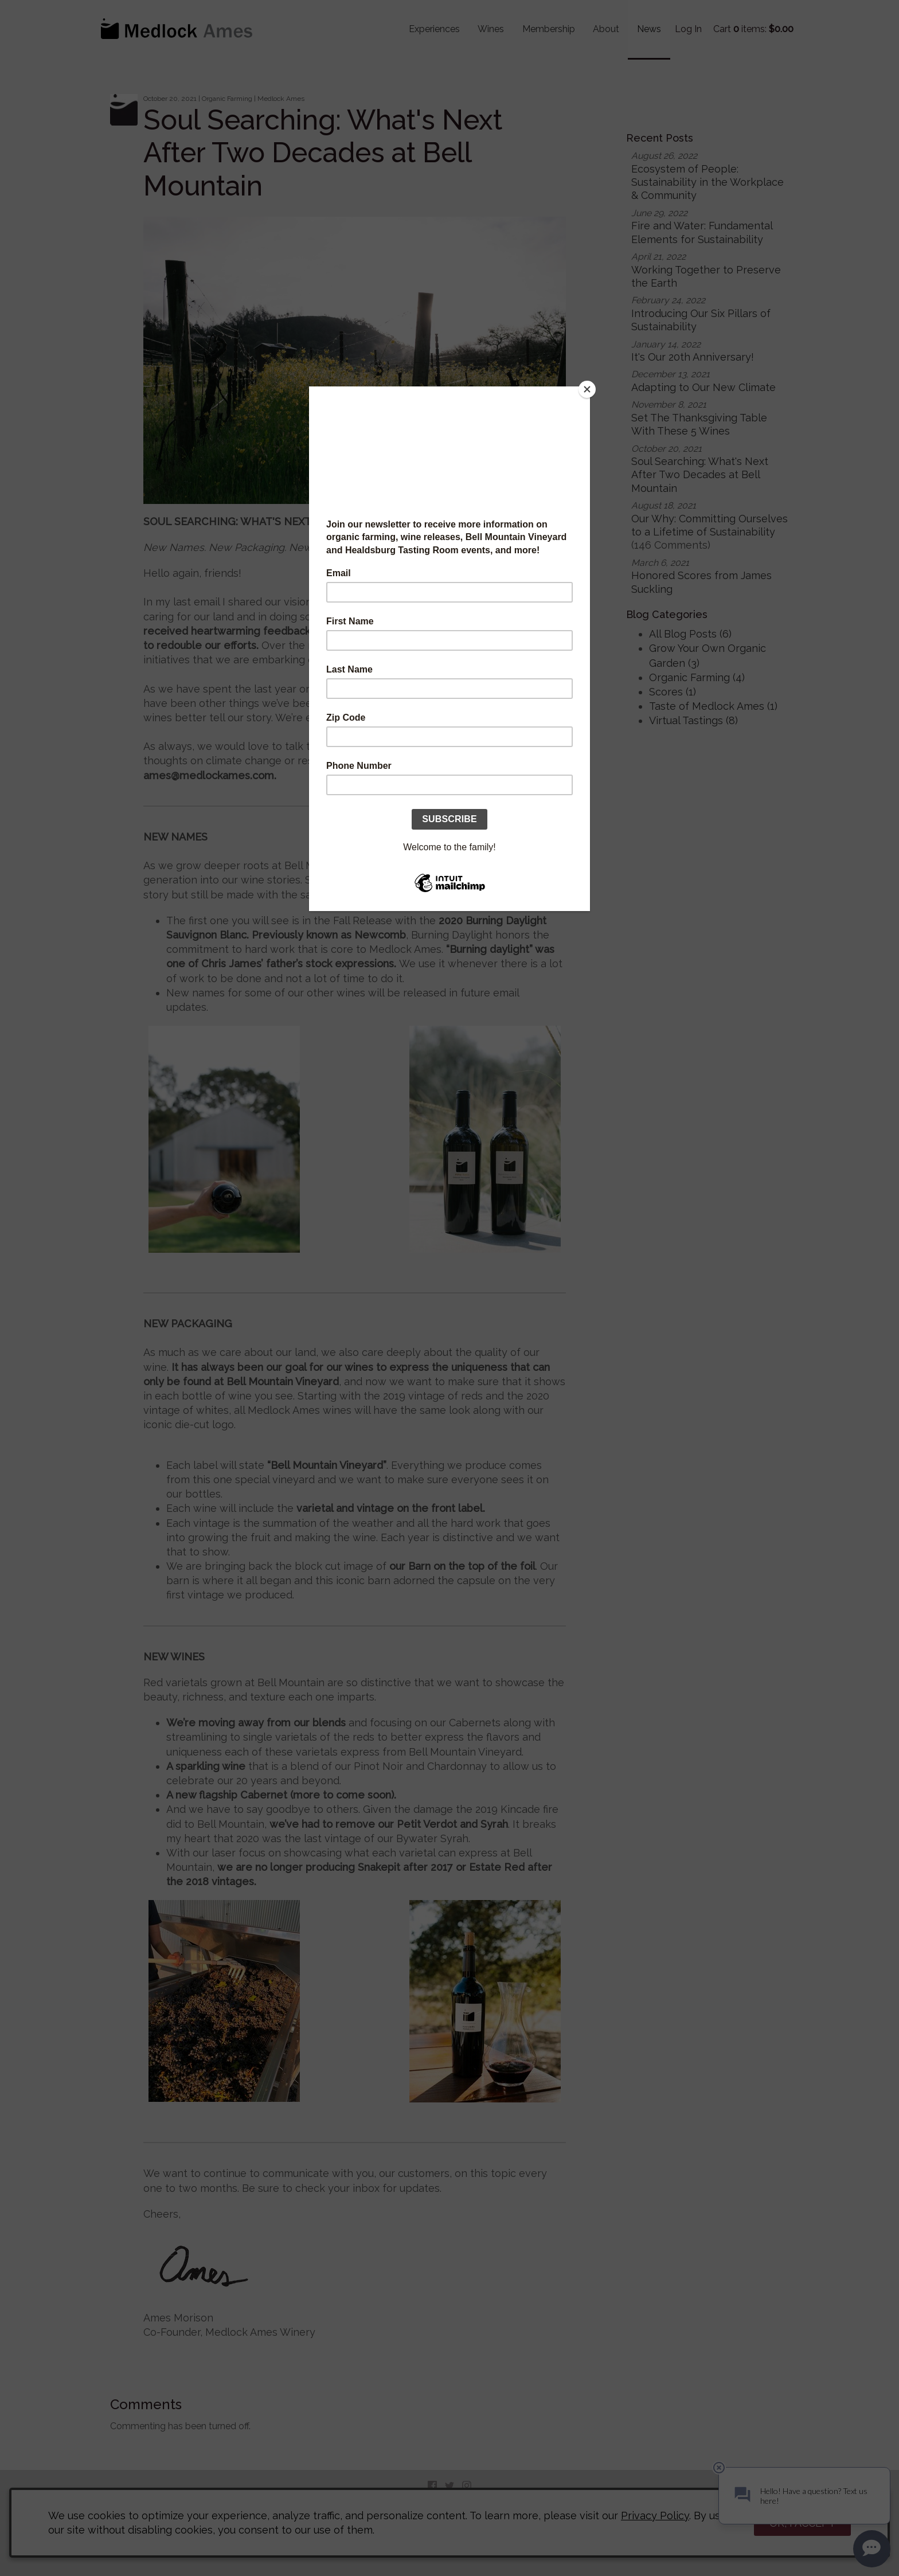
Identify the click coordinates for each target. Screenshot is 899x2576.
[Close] (587, 389)
